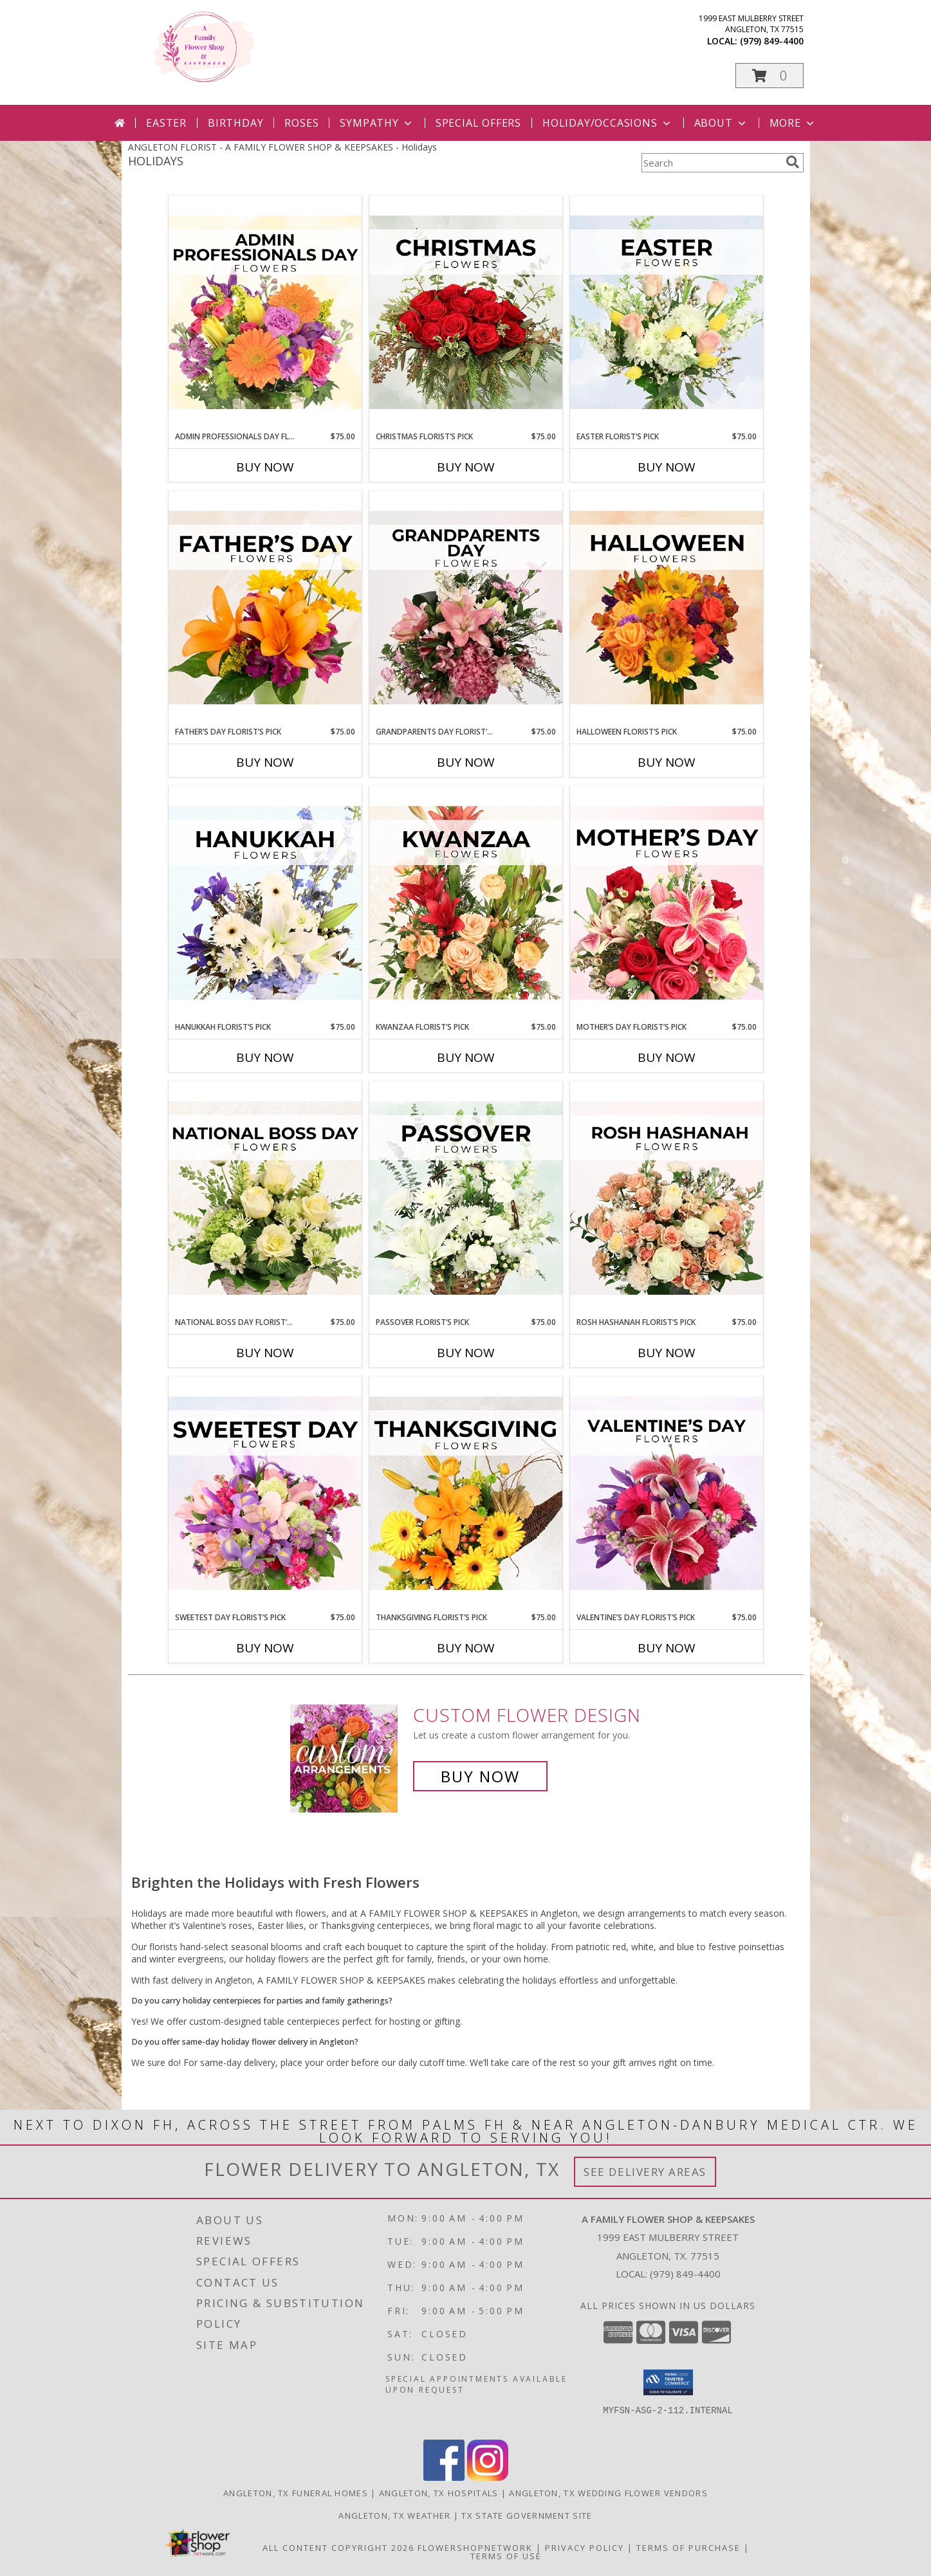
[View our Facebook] (444, 2477)
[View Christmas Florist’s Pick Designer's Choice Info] (465, 313)
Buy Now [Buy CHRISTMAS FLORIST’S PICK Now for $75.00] (466, 467)
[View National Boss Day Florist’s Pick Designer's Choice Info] (265, 1199)
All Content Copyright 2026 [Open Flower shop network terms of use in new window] (338, 2547)
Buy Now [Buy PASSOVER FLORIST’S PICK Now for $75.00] (466, 1352)
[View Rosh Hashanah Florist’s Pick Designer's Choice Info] (666, 1199)
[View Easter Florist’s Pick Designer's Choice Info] (666, 313)
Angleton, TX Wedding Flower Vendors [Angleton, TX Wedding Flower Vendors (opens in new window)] (608, 2493)
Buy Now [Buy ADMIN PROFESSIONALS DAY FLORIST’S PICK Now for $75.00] (265, 467)
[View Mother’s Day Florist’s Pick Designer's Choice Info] (666, 904)
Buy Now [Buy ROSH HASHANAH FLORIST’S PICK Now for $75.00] (667, 1352)
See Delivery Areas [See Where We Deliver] (645, 2171)
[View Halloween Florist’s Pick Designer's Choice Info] (666, 608)
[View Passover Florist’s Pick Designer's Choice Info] (465, 1199)
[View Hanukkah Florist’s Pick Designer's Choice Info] (265, 904)
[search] (792, 162)
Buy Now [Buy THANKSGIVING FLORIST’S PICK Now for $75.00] (466, 1648)
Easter (166, 123)
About (721, 123)
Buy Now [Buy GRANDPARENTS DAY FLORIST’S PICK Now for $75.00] (466, 762)
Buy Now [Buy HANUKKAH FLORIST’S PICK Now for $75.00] (265, 1057)
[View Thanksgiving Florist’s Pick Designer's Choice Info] (465, 1494)
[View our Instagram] (487, 2477)
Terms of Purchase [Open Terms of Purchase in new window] (688, 2547)
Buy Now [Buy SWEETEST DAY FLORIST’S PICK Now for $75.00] (265, 1648)
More (793, 123)
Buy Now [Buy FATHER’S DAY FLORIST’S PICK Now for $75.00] (265, 762)
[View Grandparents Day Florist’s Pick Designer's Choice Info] (465, 608)
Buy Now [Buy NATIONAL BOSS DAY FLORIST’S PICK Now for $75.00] (265, 1352)
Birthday (235, 123)
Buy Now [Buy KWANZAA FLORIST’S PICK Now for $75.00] (466, 1057)
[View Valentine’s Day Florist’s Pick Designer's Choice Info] (666, 1494)
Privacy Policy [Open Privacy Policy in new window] (584, 2547)
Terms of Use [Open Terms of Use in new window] (506, 2556)
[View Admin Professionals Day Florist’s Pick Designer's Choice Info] (265, 313)
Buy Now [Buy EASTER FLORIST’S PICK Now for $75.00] (667, 467)
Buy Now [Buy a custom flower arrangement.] (480, 1776)
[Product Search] (711, 163)
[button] (769, 75)
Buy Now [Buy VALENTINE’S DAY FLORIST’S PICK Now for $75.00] (667, 1648)
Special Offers (478, 123)
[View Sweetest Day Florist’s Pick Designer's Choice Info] (265, 1494)
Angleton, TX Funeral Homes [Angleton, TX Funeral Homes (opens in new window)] (295, 2493)
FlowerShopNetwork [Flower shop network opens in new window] (475, 2547)
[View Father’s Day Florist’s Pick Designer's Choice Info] (265, 608)
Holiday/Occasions (607, 123)
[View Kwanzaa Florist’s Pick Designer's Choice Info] (465, 904)
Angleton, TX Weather (394, 2515)
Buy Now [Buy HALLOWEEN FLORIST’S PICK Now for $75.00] (667, 762)
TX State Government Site (526, 2515)
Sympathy (377, 123)
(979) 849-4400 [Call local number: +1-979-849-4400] (772, 41)
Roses (301, 123)
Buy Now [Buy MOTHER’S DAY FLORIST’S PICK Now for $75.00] (667, 1057)
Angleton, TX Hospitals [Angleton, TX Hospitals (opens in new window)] (439, 2493)
